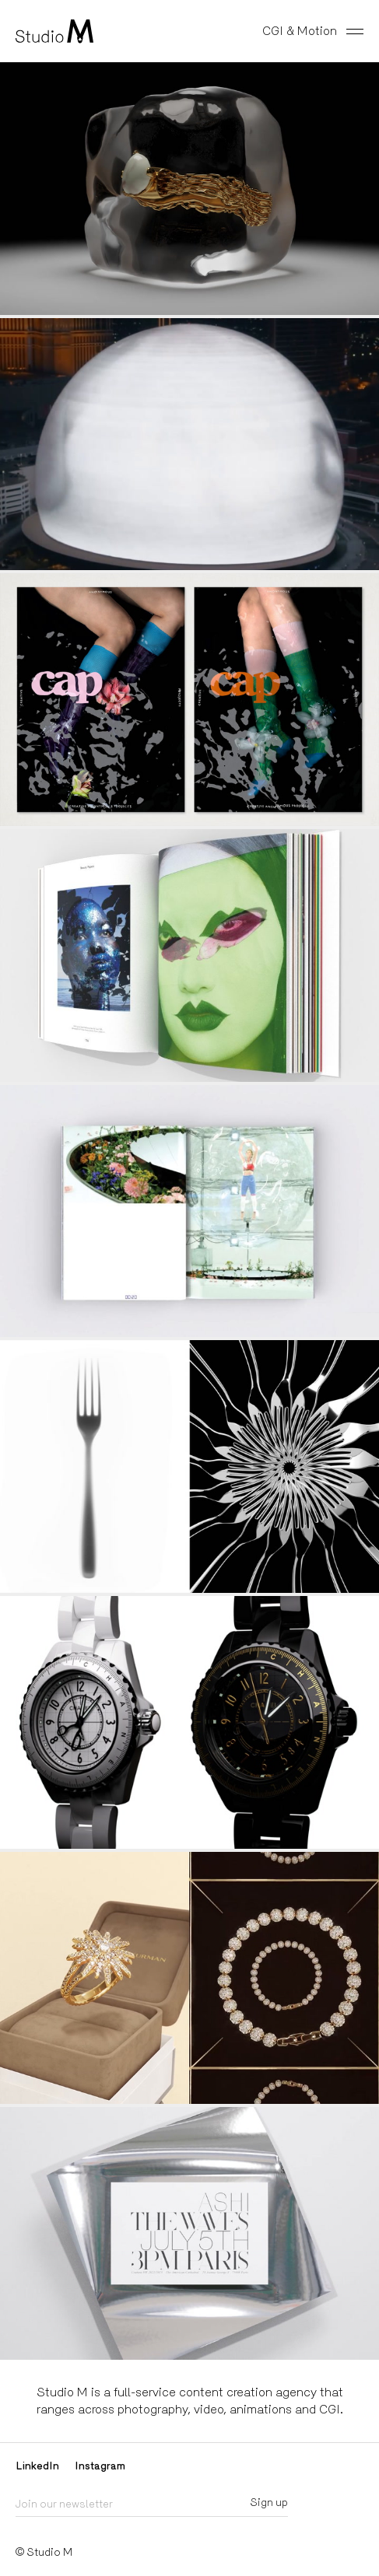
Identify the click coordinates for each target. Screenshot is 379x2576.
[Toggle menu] (358, 31)
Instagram (100, 2465)
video (189, 188)
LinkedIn (37, 2465)
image (189, 955)
